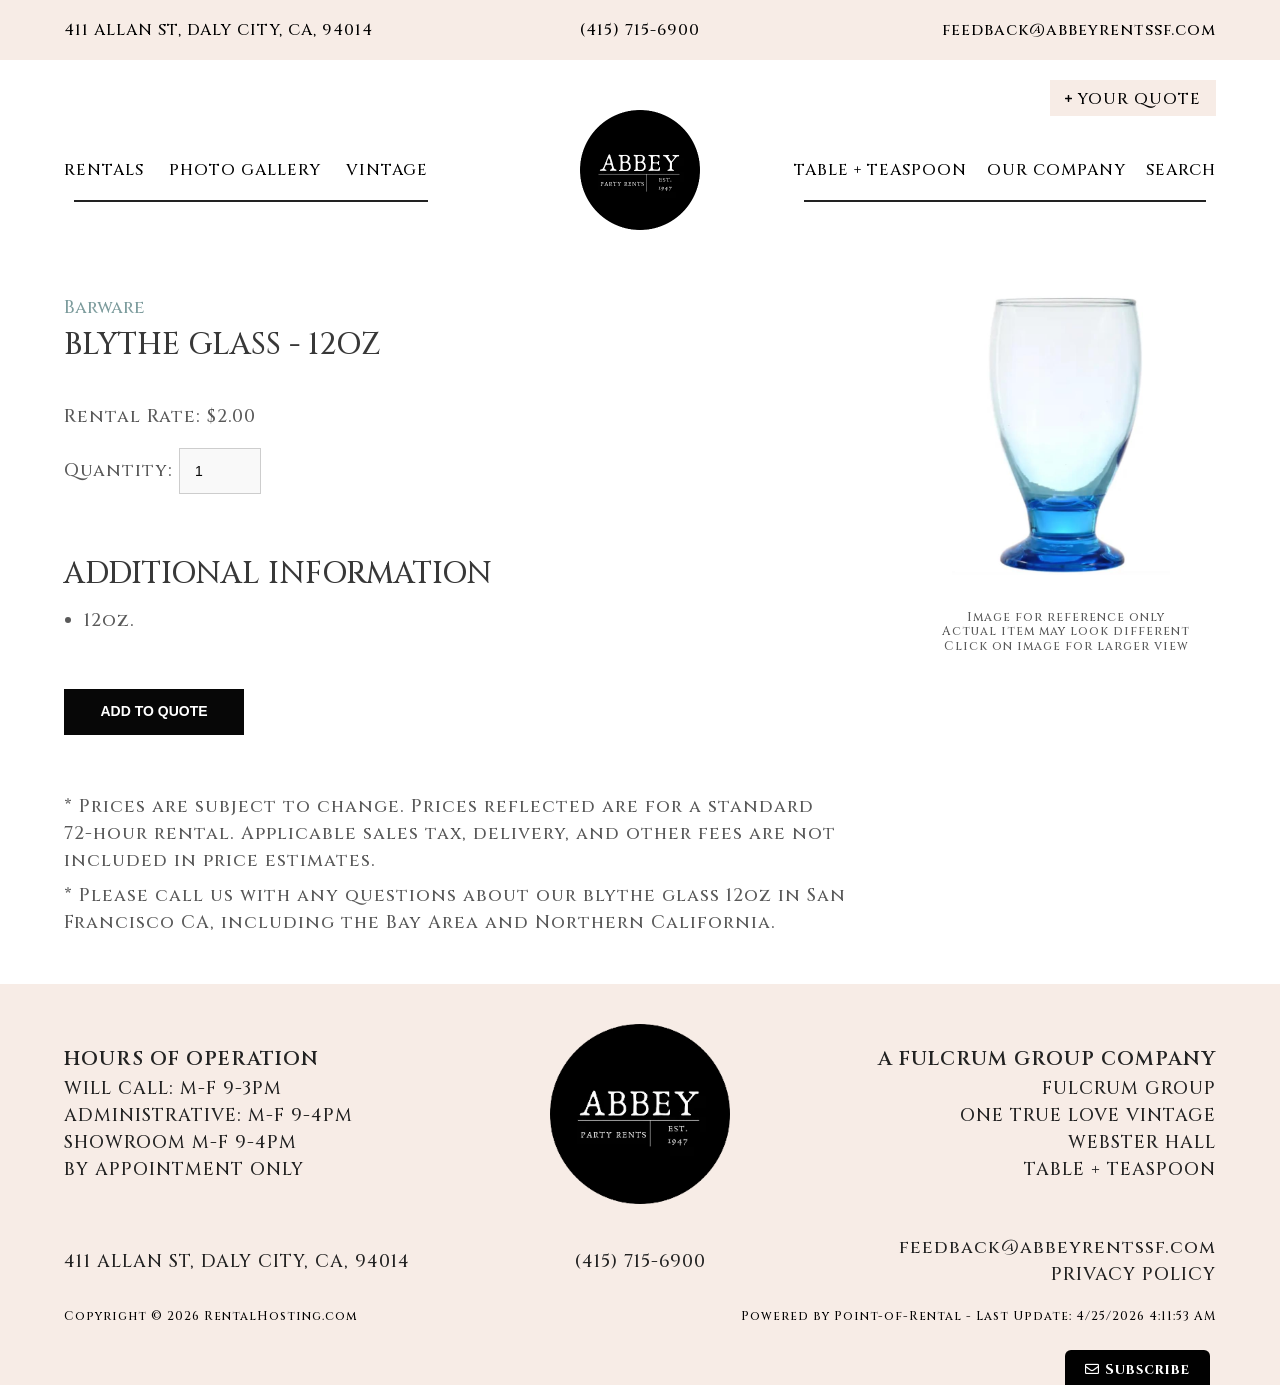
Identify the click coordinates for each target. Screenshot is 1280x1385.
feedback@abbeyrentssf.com (1079, 30)
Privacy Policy (1133, 1274)
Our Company (1056, 170)
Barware (104, 307)
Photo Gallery (242, 170)
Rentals (104, 170)
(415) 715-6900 (640, 1261)
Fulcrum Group (1129, 1088)
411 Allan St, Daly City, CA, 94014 (218, 30)
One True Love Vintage (1088, 1115)
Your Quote (1133, 99)
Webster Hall (1142, 1142)
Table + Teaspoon (880, 170)
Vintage (384, 170)
